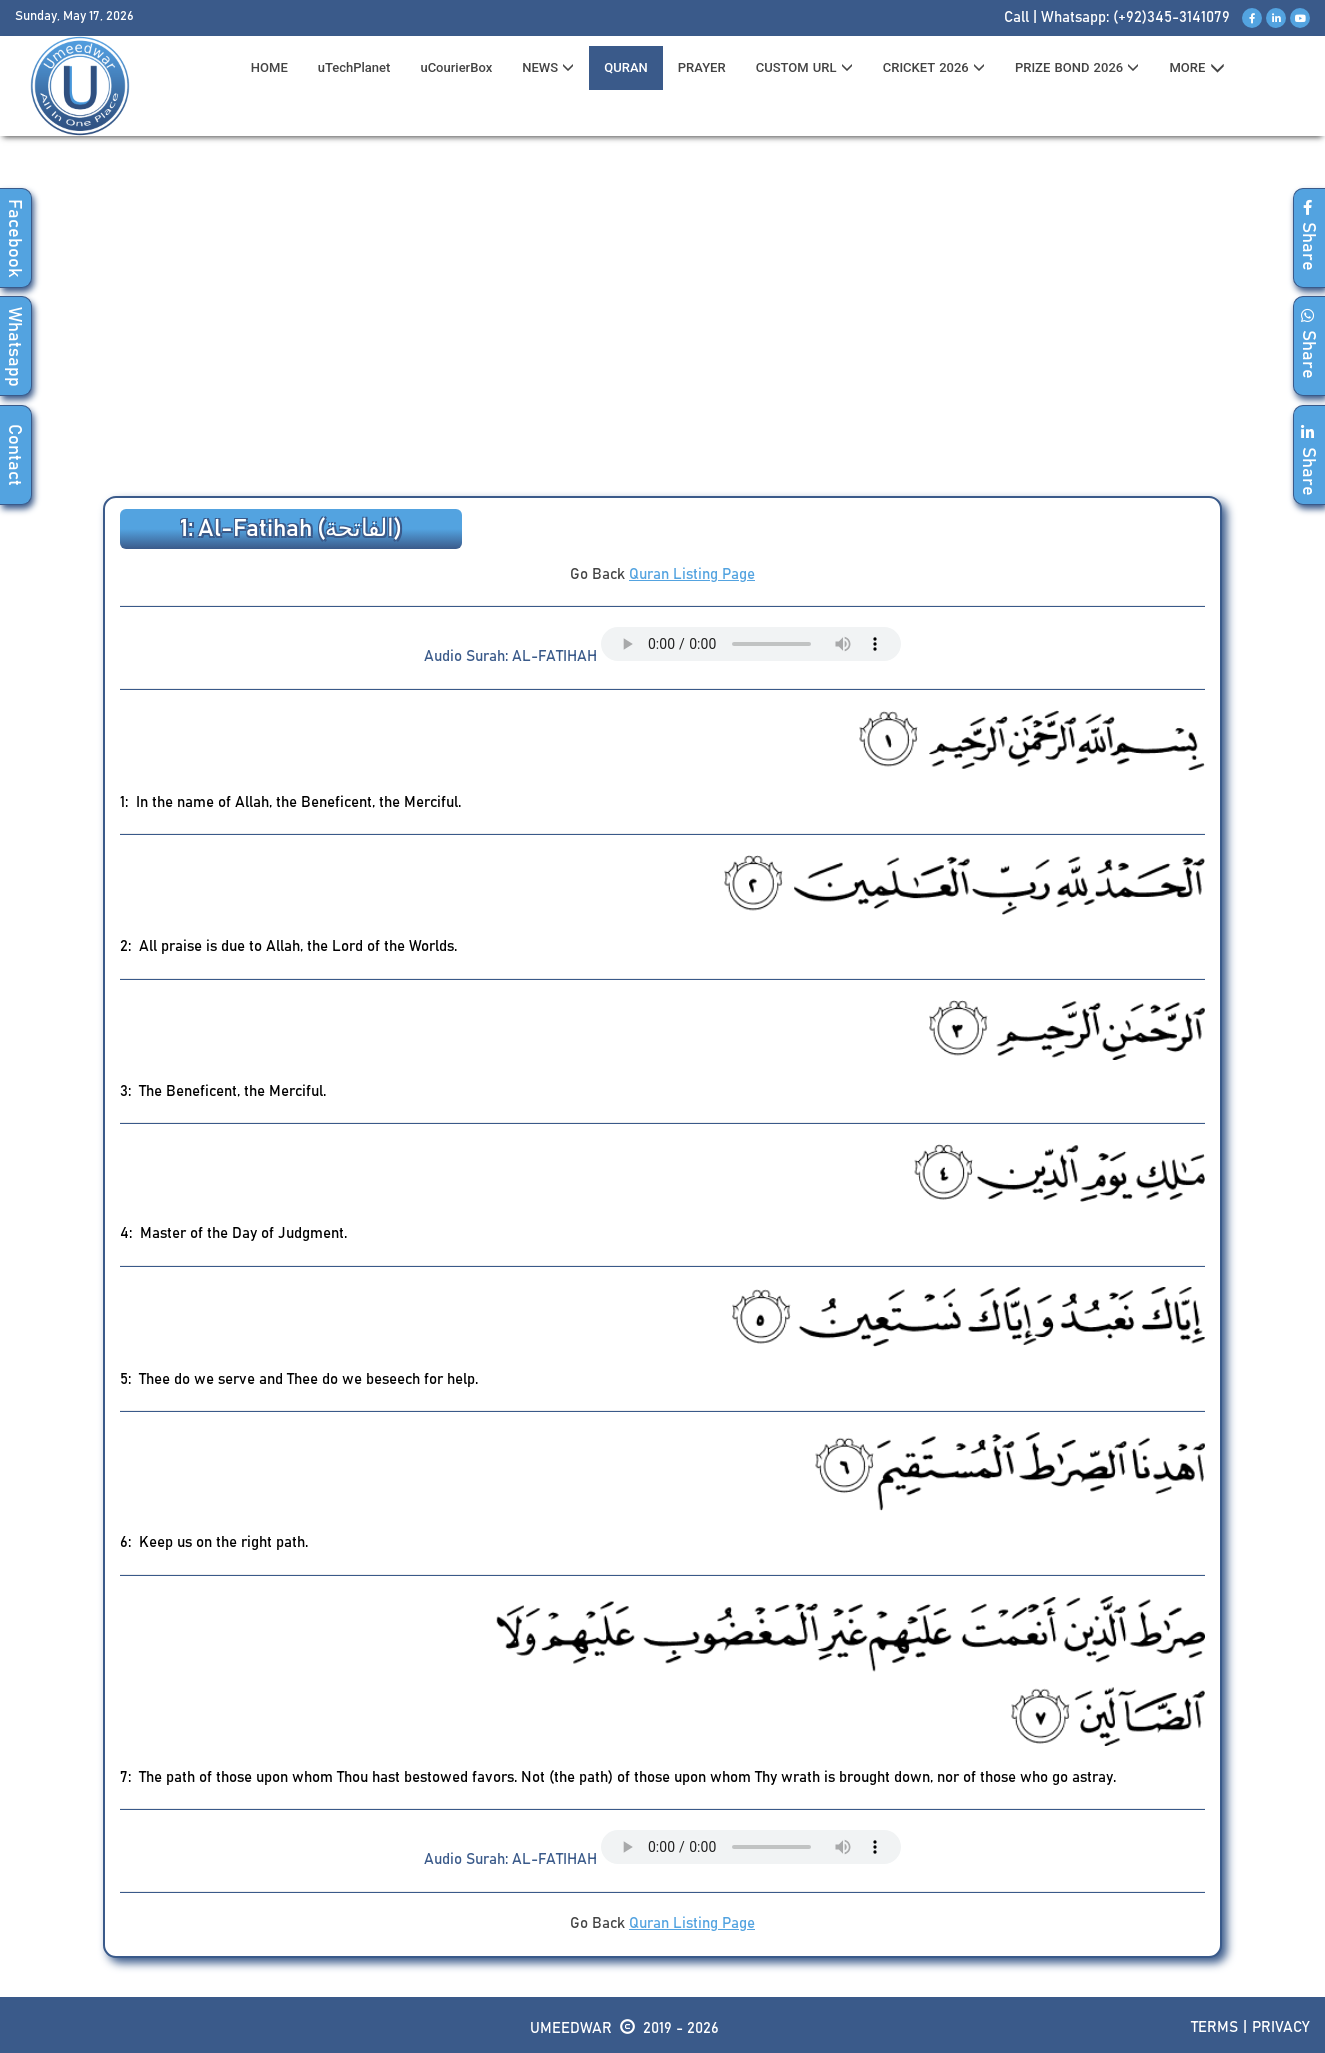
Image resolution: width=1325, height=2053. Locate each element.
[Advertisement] (663, 321)
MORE (1196, 68)
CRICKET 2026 (934, 67)
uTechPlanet (354, 67)
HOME (269, 67)
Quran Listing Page (692, 574)
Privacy (1281, 2027)
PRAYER (702, 67)
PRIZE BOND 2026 (1077, 67)
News (548, 67)
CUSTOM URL (804, 67)
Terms (1214, 2027)
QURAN (626, 67)
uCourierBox (456, 67)
